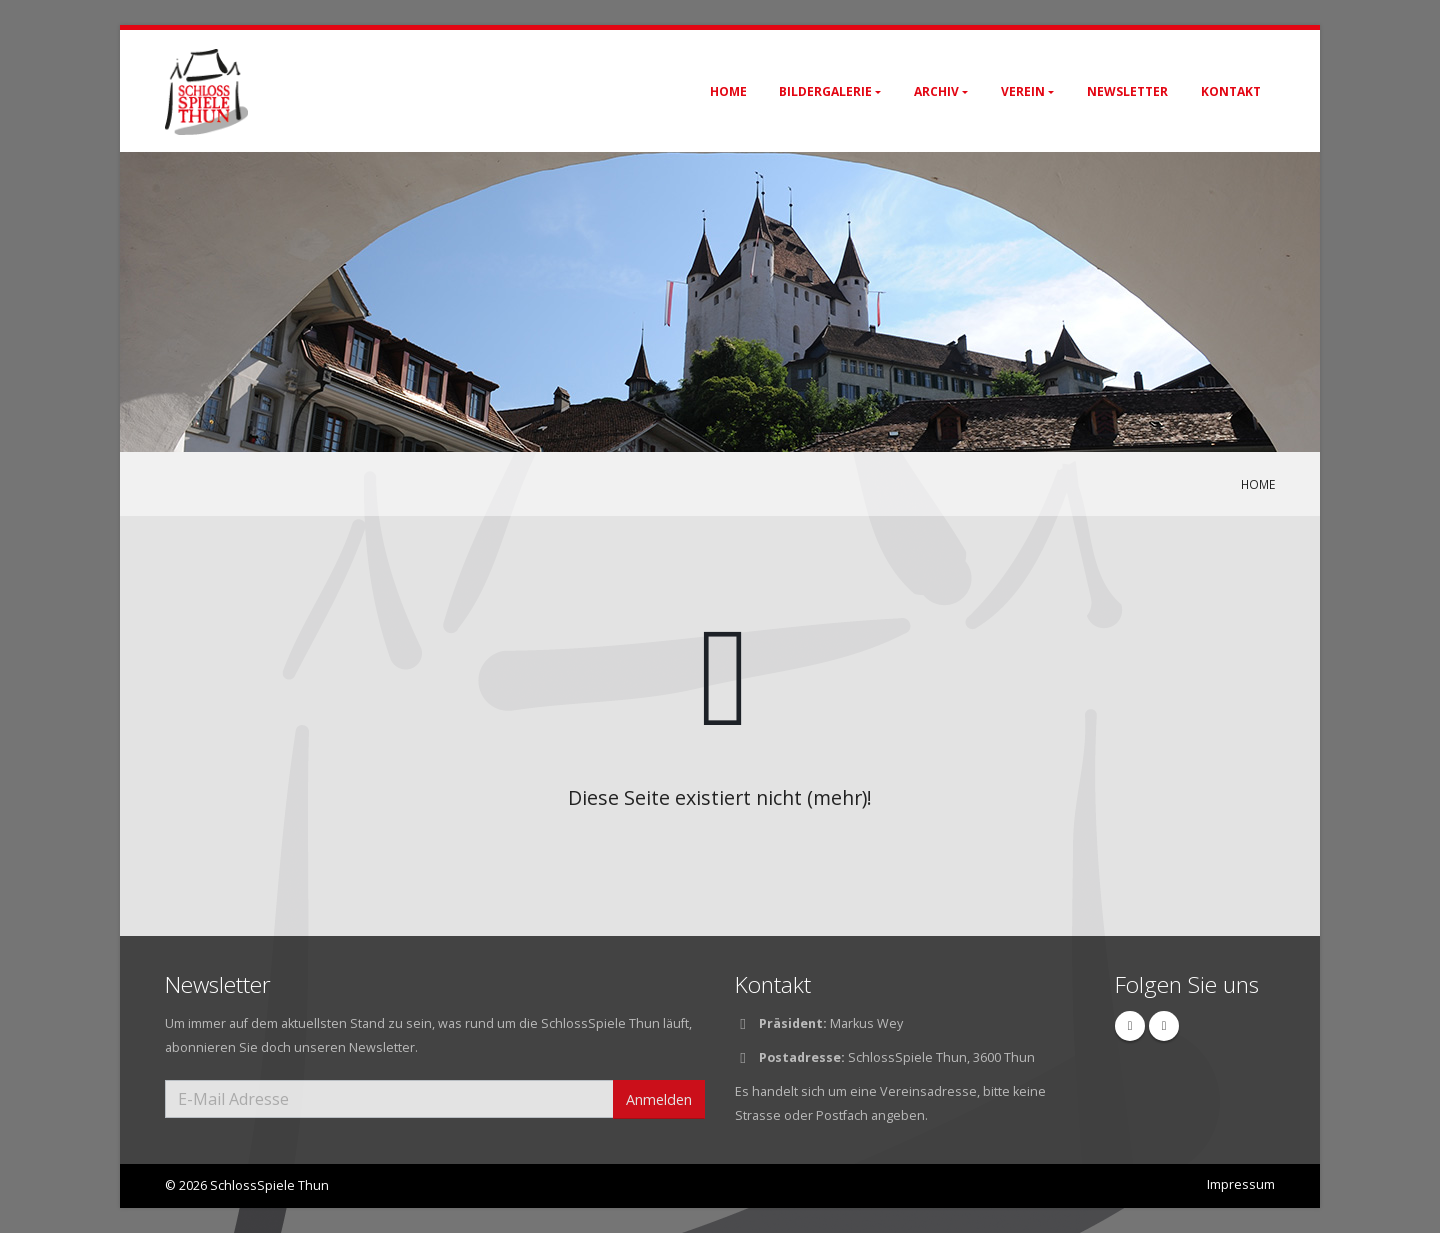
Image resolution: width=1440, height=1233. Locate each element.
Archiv (936, 91)
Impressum (1241, 1184)
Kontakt (1231, 91)
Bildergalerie (825, 91)
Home (728, 91)
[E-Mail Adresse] (389, 1099)
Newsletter (1127, 91)
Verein (1023, 91)
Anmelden (659, 1099)
